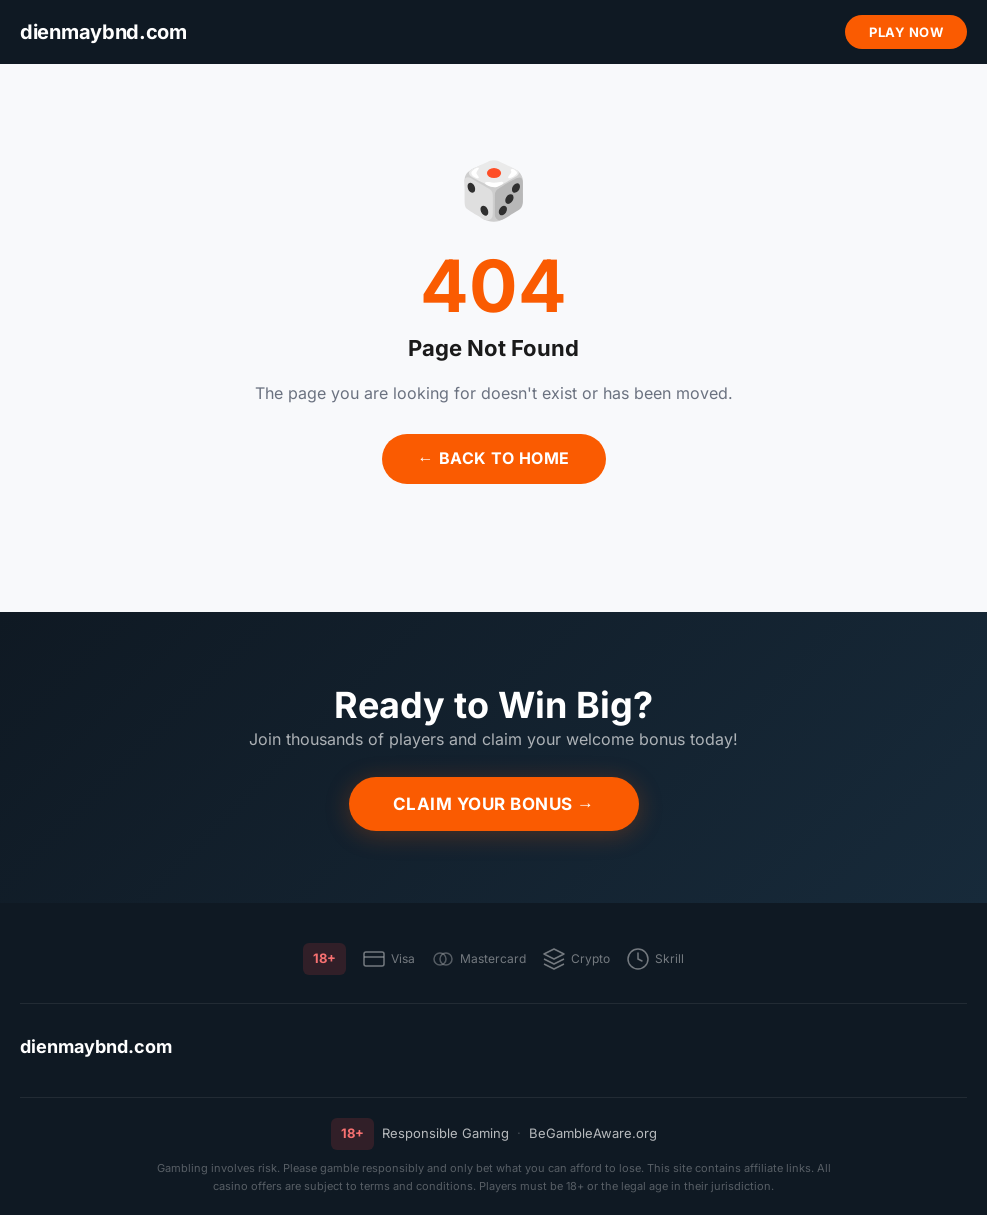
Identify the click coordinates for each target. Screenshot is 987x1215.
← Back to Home (494, 458)
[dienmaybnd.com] (103, 32)
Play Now (906, 32)
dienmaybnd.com (96, 1046)
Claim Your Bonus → (494, 804)
